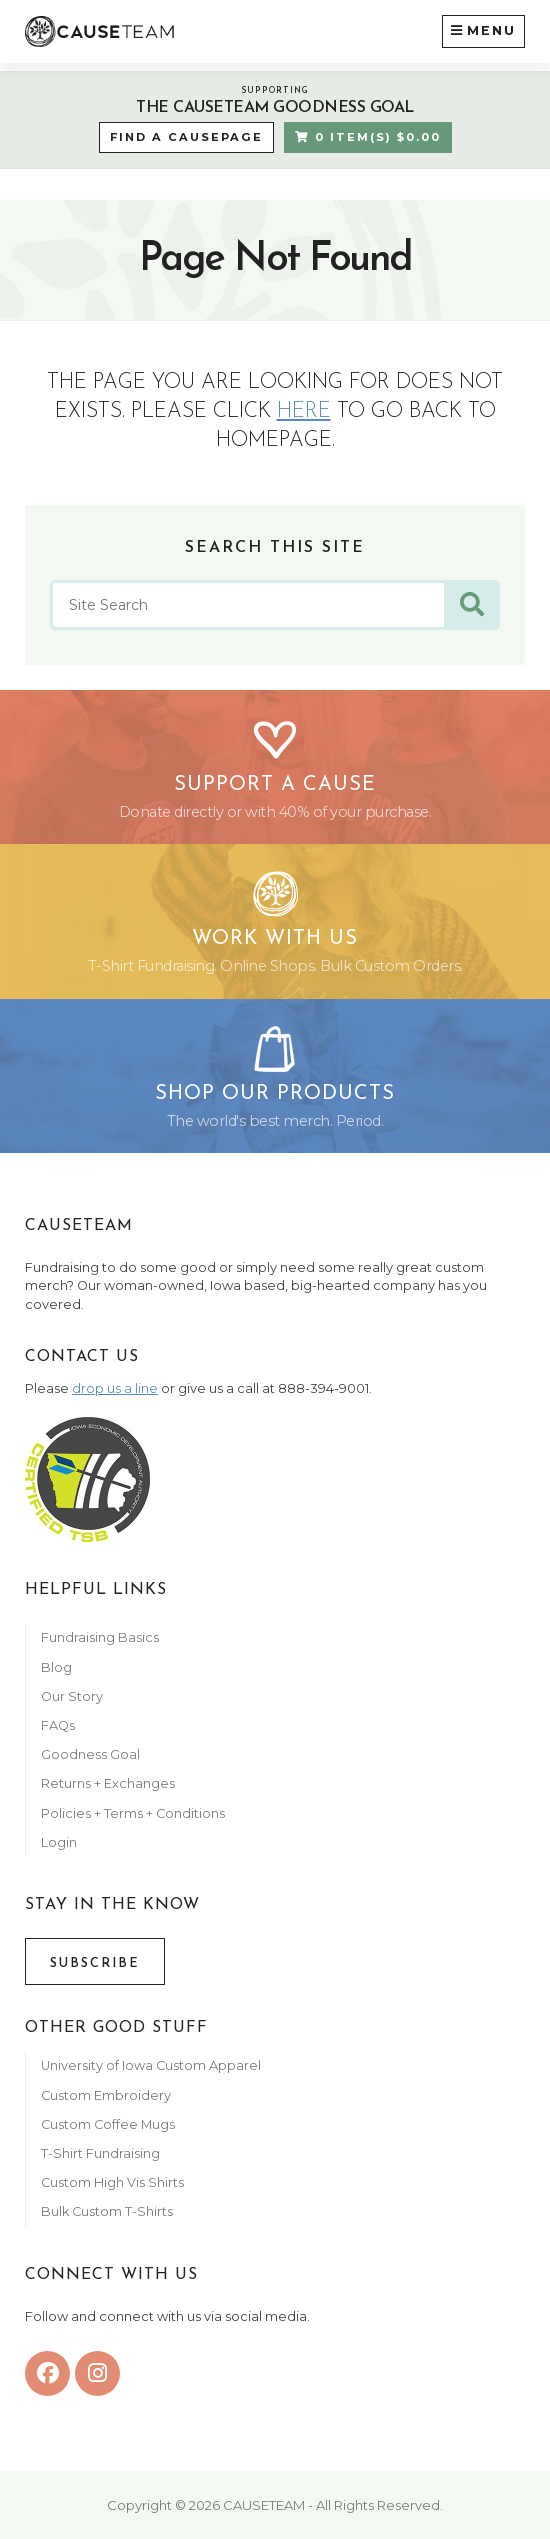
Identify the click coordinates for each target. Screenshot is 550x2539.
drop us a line (115, 1388)
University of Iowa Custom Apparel (151, 2065)
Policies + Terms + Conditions (133, 1813)
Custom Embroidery (106, 2095)
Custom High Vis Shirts (114, 2182)
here (304, 411)
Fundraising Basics (100, 1637)
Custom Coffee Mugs (108, 2124)
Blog (56, 1667)
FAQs (58, 1725)
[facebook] (47, 2373)
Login (59, 1842)
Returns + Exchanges (108, 1783)
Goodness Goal (90, 1754)
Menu (483, 29)
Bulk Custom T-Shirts (107, 2211)
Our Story (72, 1696)
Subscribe (95, 1963)
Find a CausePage (186, 137)
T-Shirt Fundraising (100, 2153)
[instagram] (97, 2373)
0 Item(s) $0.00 (368, 137)
